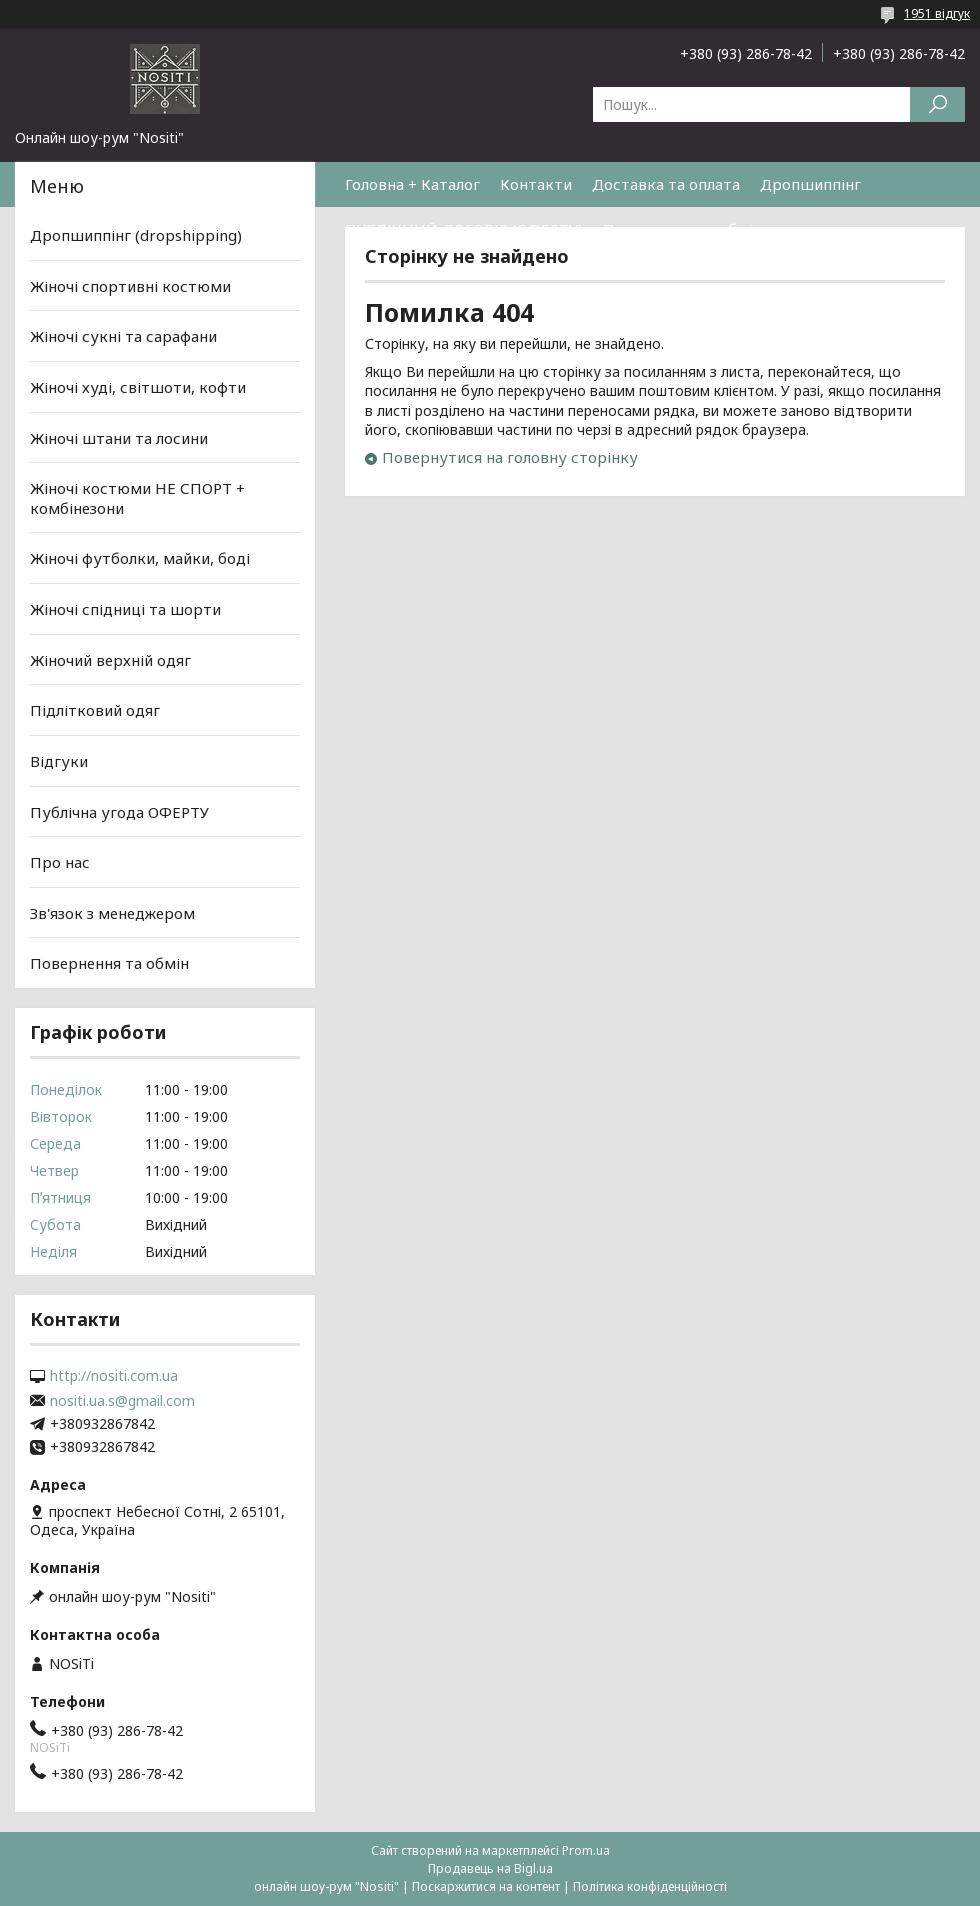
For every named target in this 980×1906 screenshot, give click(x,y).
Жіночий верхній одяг (110, 660)
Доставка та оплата (666, 184)
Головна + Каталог (412, 184)
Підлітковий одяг (95, 710)
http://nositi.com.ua (114, 1376)
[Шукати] (937, 104)
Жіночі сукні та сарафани (123, 336)
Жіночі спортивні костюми (130, 286)
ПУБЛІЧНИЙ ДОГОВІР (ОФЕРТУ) (464, 229)
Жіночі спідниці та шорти (125, 609)
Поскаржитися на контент (486, 1886)
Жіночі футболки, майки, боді (140, 558)
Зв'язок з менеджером (112, 913)
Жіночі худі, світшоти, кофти (138, 387)
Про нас (60, 862)
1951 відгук (937, 13)
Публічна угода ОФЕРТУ (119, 811)
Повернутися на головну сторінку (510, 457)
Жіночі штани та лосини (119, 437)
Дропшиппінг (810, 184)
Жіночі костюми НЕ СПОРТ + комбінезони (137, 498)
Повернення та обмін (682, 229)
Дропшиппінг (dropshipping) (136, 235)
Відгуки (59, 761)
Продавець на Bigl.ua (490, 1868)
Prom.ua (586, 1850)
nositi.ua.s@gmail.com (122, 1401)
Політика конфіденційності (650, 1886)
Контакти (536, 184)
